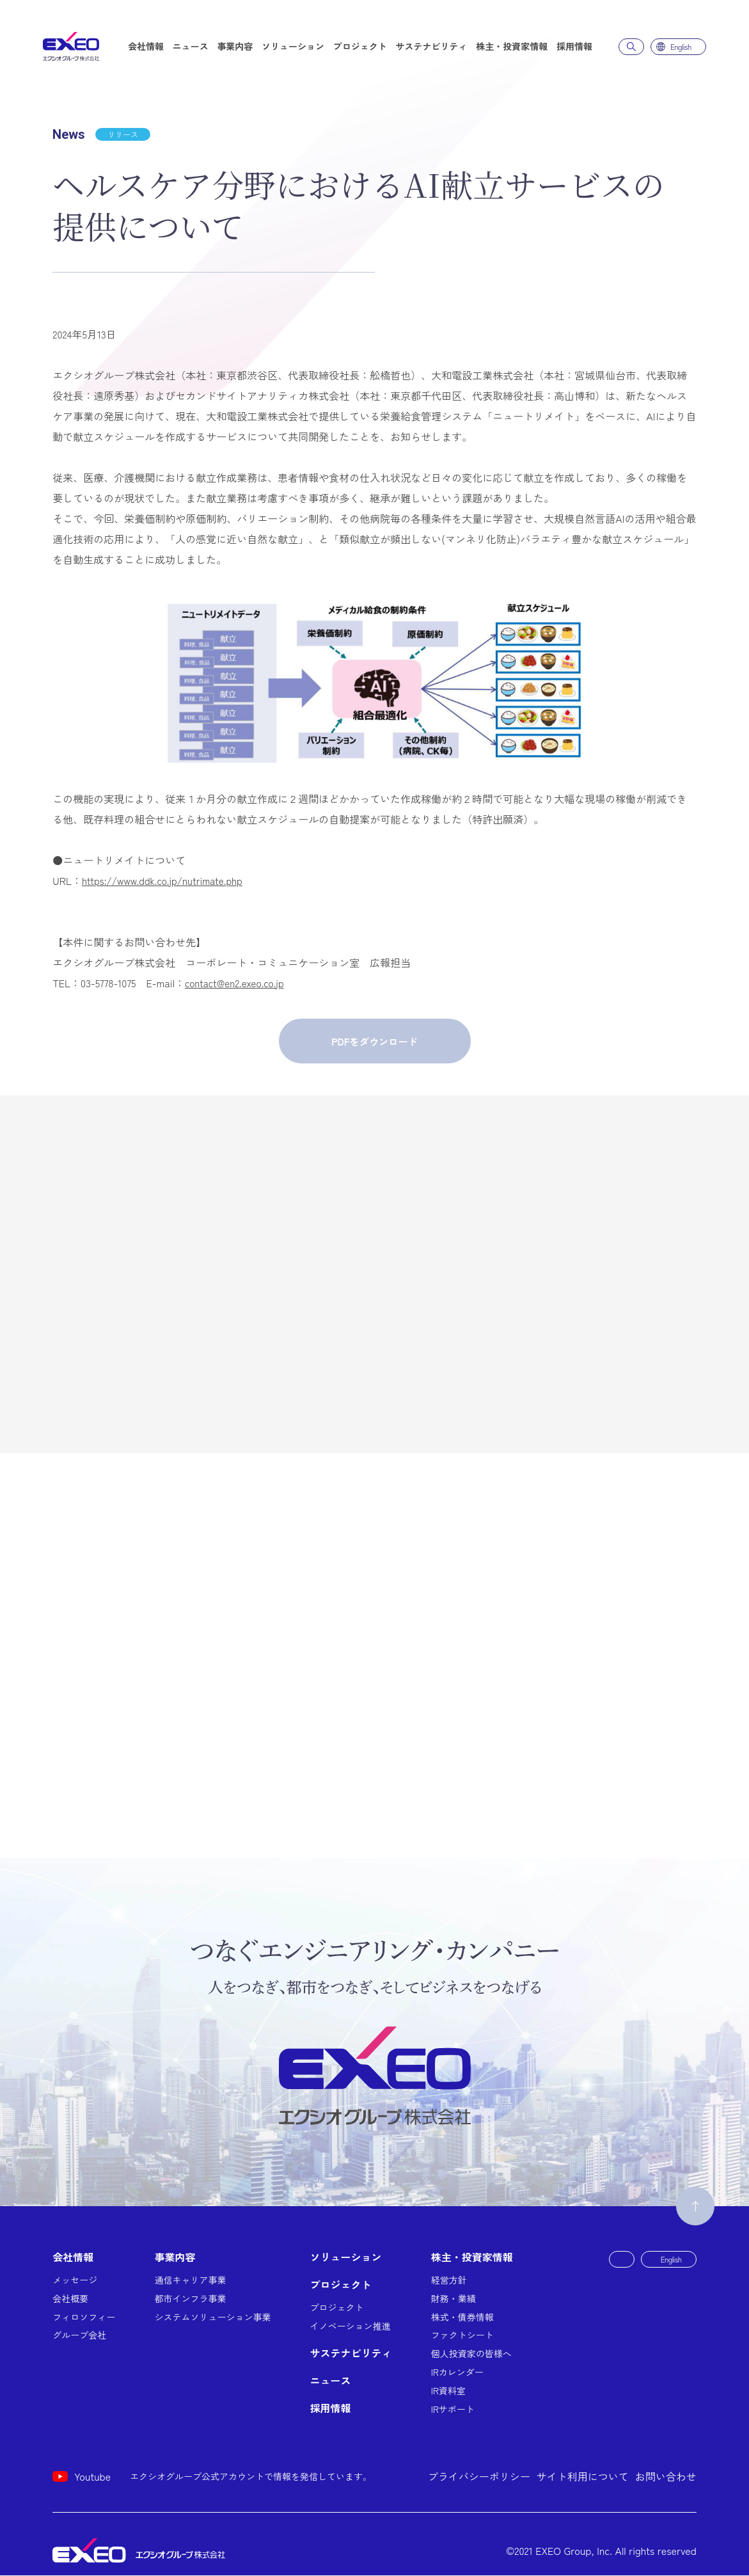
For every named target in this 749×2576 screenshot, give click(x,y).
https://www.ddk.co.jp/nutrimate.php (166, 880)
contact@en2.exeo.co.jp (236, 982)
